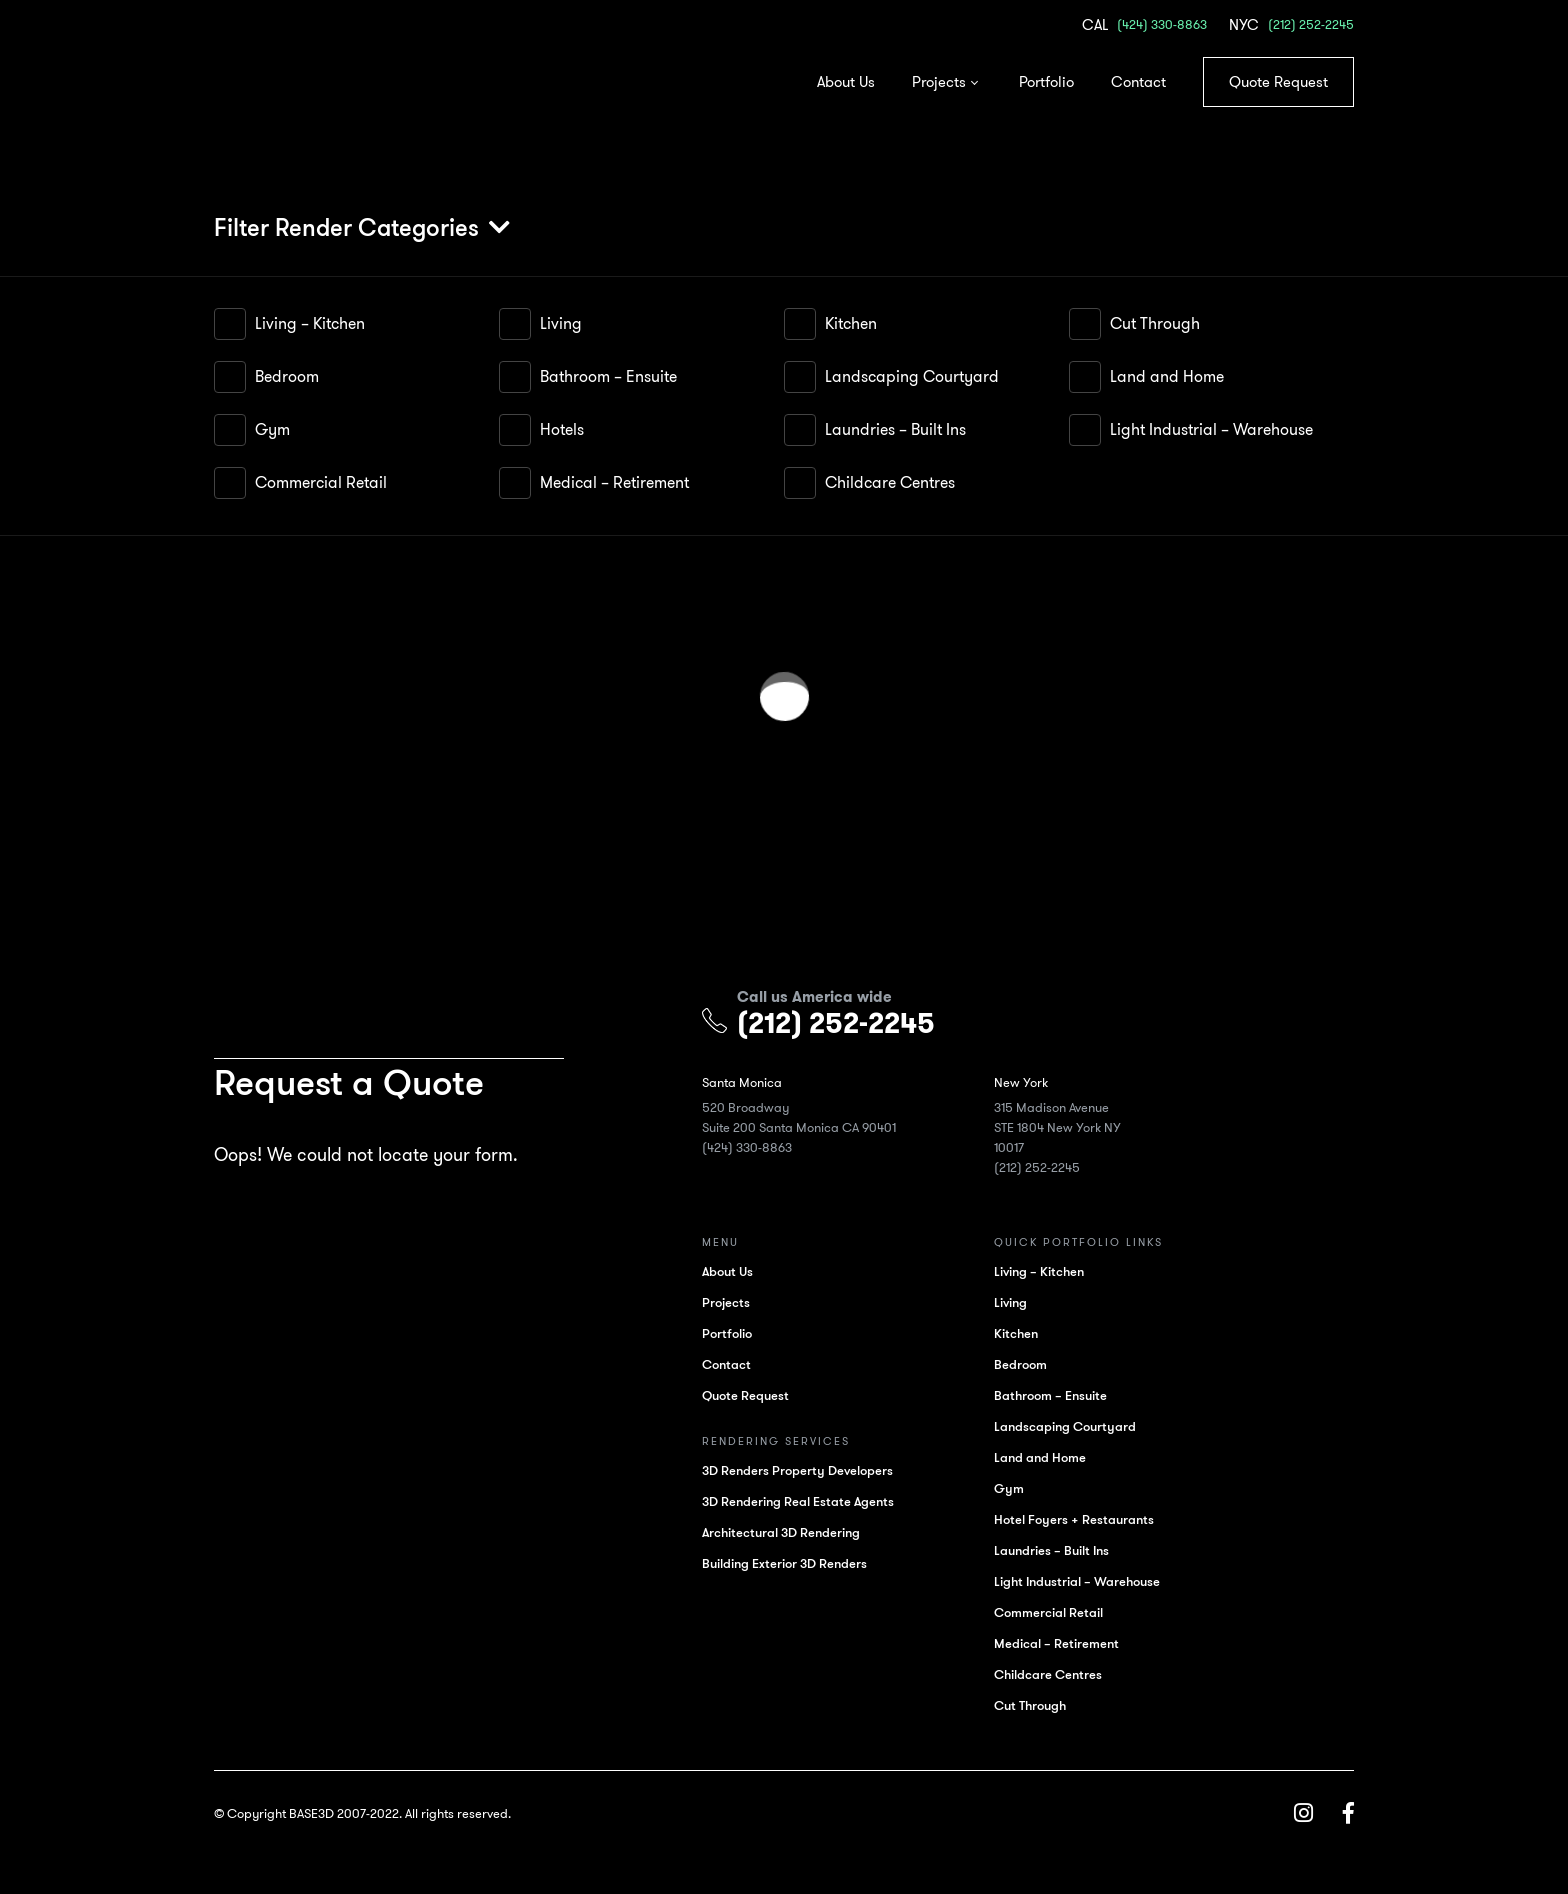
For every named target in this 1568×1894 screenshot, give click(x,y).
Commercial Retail (321, 482)
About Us (846, 82)
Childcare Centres (890, 482)
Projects (939, 82)
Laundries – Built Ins (895, 429)
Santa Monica (751, 1082)
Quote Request (1278, 82)
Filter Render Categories (346, 228)
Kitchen (851, 323)
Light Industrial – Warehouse (1211, 429)
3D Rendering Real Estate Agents (807, 1501)
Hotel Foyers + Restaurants (1084, 1519)
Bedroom (287, 376)
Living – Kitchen (310, 323)
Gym (272, 429)
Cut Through (1155, 323)
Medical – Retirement (614, 482)
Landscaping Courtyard (912, 376)
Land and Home (1167, 376)
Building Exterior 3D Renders (793, 1563)
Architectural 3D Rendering (790, 1532)
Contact (1138, 82)
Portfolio (1046, 82)
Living (561, 323)
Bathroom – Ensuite (608, 376)
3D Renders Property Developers (806, 1470)
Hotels (562, 429)
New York (1031, 1082)
